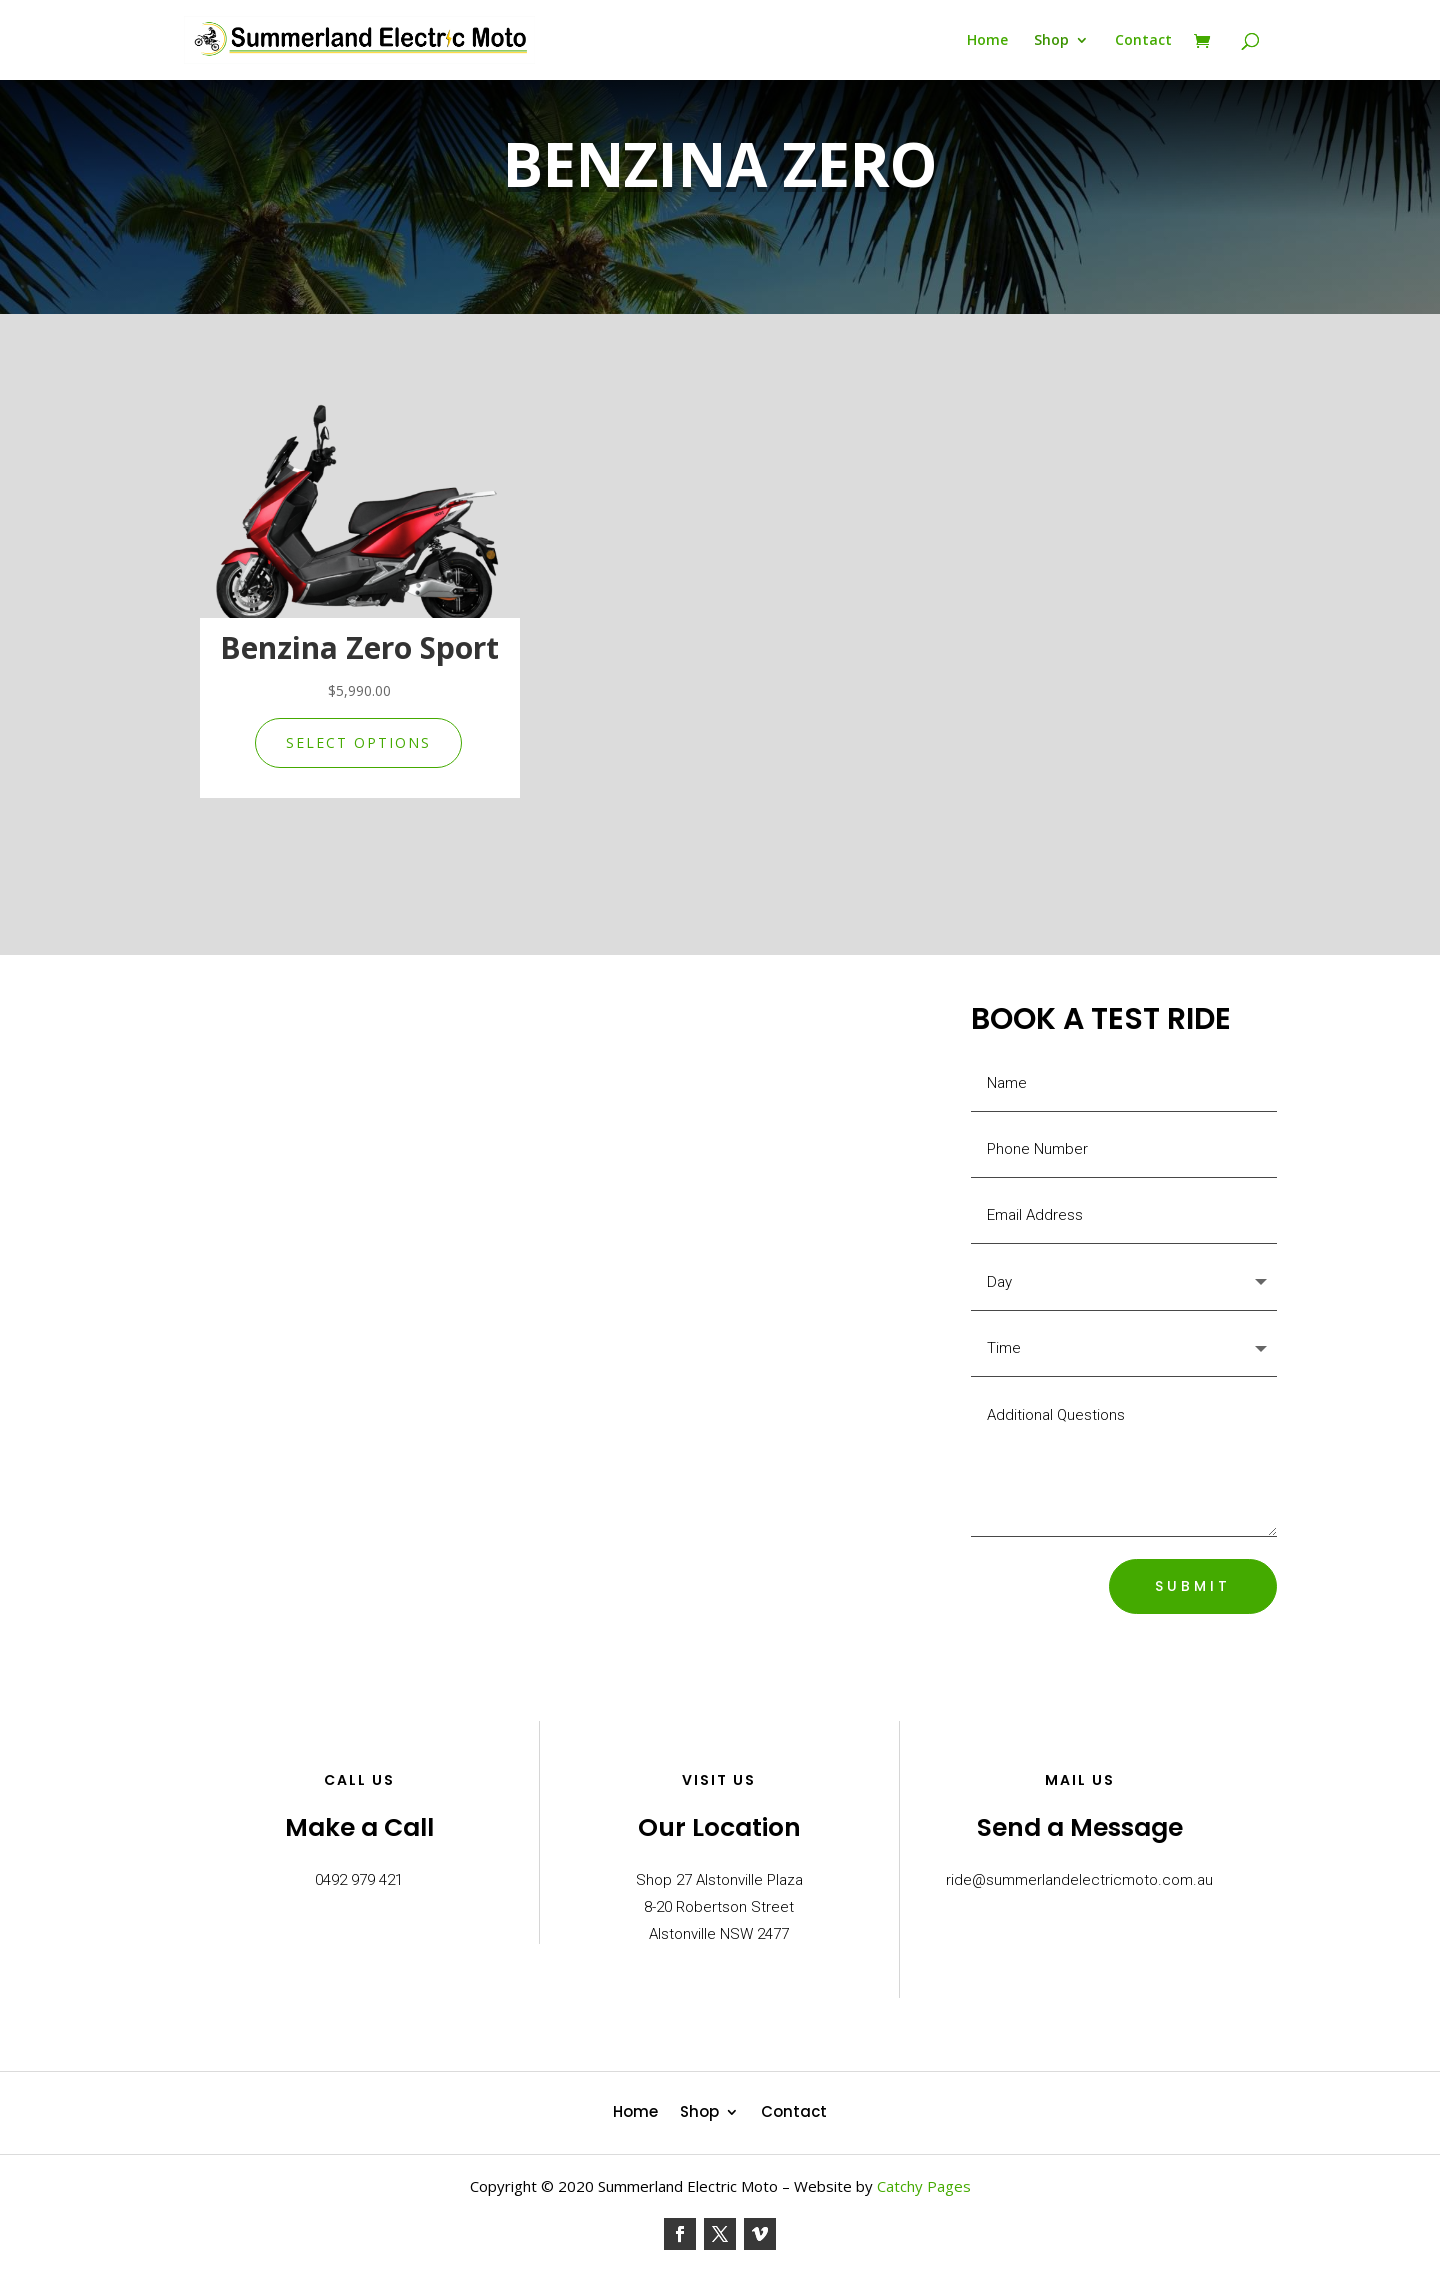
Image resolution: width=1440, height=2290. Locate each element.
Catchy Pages (924, 2186)
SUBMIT (1193, 1586)
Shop (1051, 41)
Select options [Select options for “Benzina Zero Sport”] (358, 742)
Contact (1143, 41)
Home (987, 41)
